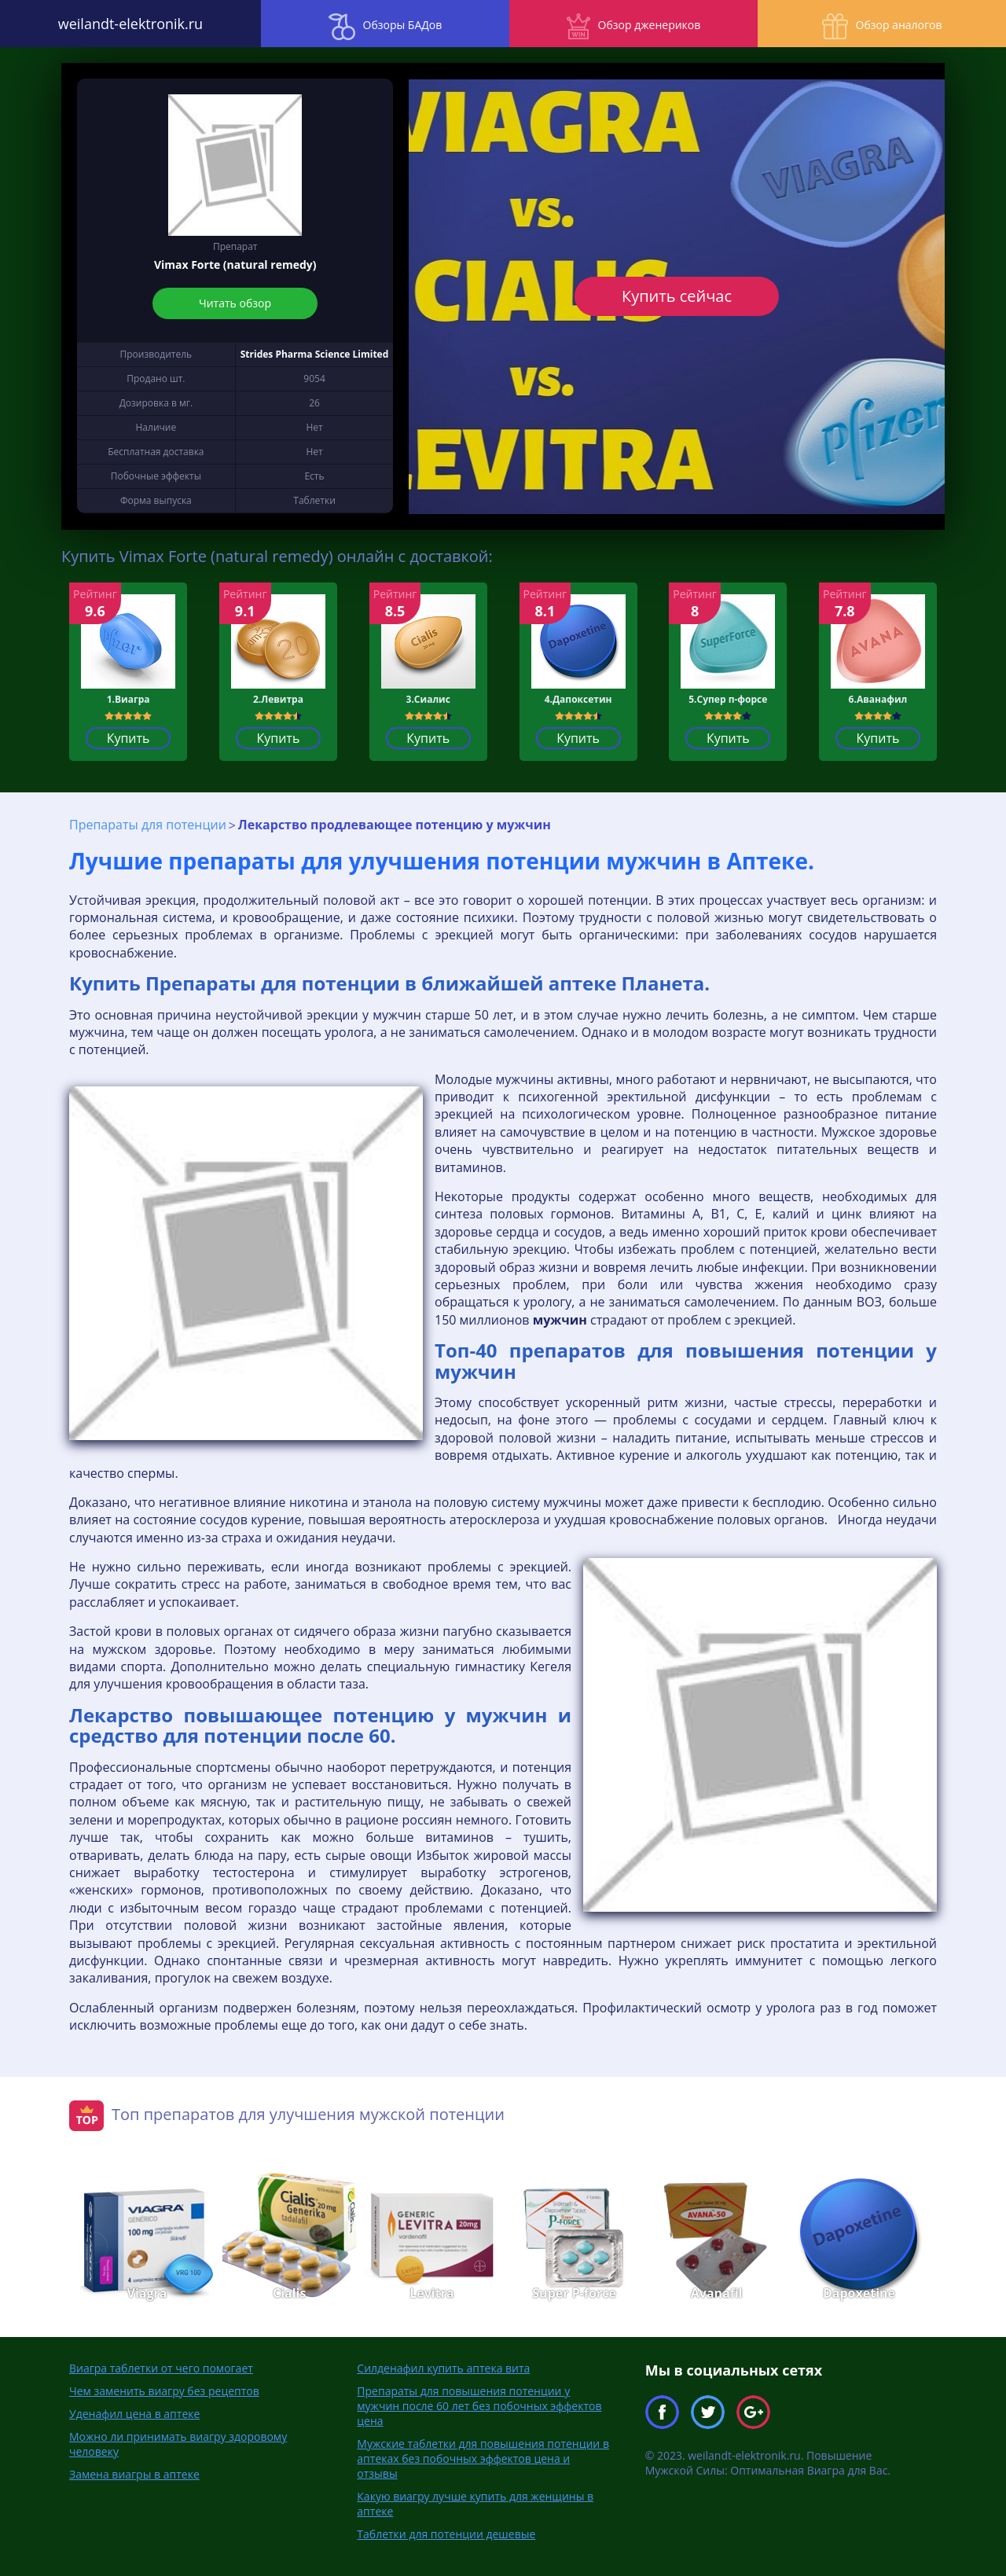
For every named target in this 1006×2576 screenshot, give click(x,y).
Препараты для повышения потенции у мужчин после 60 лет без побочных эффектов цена (479, 2405)
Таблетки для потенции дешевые (446, 2533)
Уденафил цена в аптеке (134, 2412)
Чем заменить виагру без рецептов (164, 2390)
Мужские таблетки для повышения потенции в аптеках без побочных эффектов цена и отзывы (483, 2457)
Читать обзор (235, 303)
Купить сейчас (677, 296)
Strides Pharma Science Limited (314, 354)
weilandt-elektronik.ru (125, 23)
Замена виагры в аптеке (134, 2473)
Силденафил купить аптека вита (443, 2367)
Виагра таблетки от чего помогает (161, 2367)
